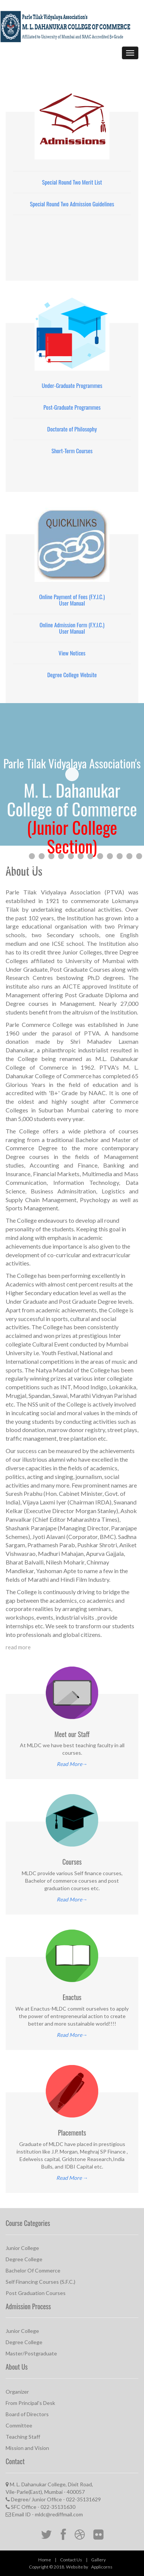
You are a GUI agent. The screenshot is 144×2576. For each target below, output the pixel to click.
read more (18, 1647)
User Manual (72, 603)
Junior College (22, 2248)
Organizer (17, 2391)
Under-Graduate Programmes (72, 385)
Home (44, 2559)
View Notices (72, 653)
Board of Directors (27, 2414)
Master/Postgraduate (31, 2353)
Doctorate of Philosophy (72, 429)
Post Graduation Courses (36, 2293)
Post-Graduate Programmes (72, 407)
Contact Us (71, 2559)
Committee (19, 2425)
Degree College (24, 2259)
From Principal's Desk (30, 2403)
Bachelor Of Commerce (33, 2270)
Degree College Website (72, 674)
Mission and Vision (27, 2448)
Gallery (98, 2559)
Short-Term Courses (72, 450)
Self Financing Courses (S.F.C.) (40, 2281)
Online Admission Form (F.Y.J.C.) (72, 625)
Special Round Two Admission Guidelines (72, 204)
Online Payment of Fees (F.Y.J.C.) (72, 596)
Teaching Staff (23, 2436)
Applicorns (101, 2567)
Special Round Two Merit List (72, 182)
